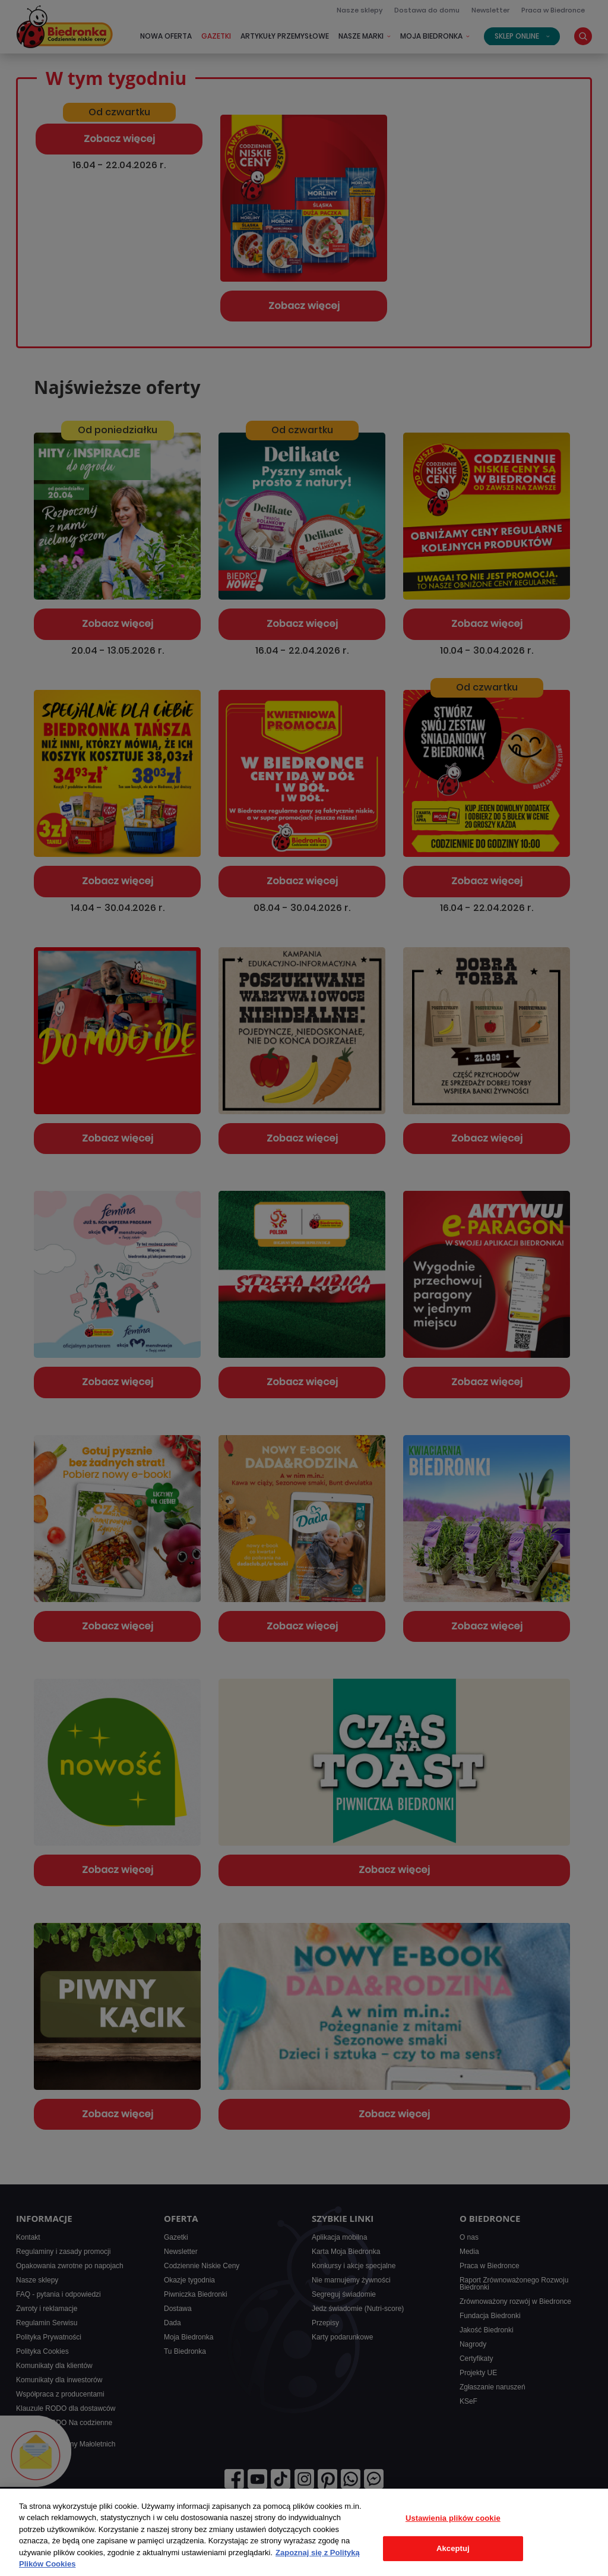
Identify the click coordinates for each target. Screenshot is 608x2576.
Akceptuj (453, 2548)
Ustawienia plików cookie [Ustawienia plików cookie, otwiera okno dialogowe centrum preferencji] (453, 2518)
